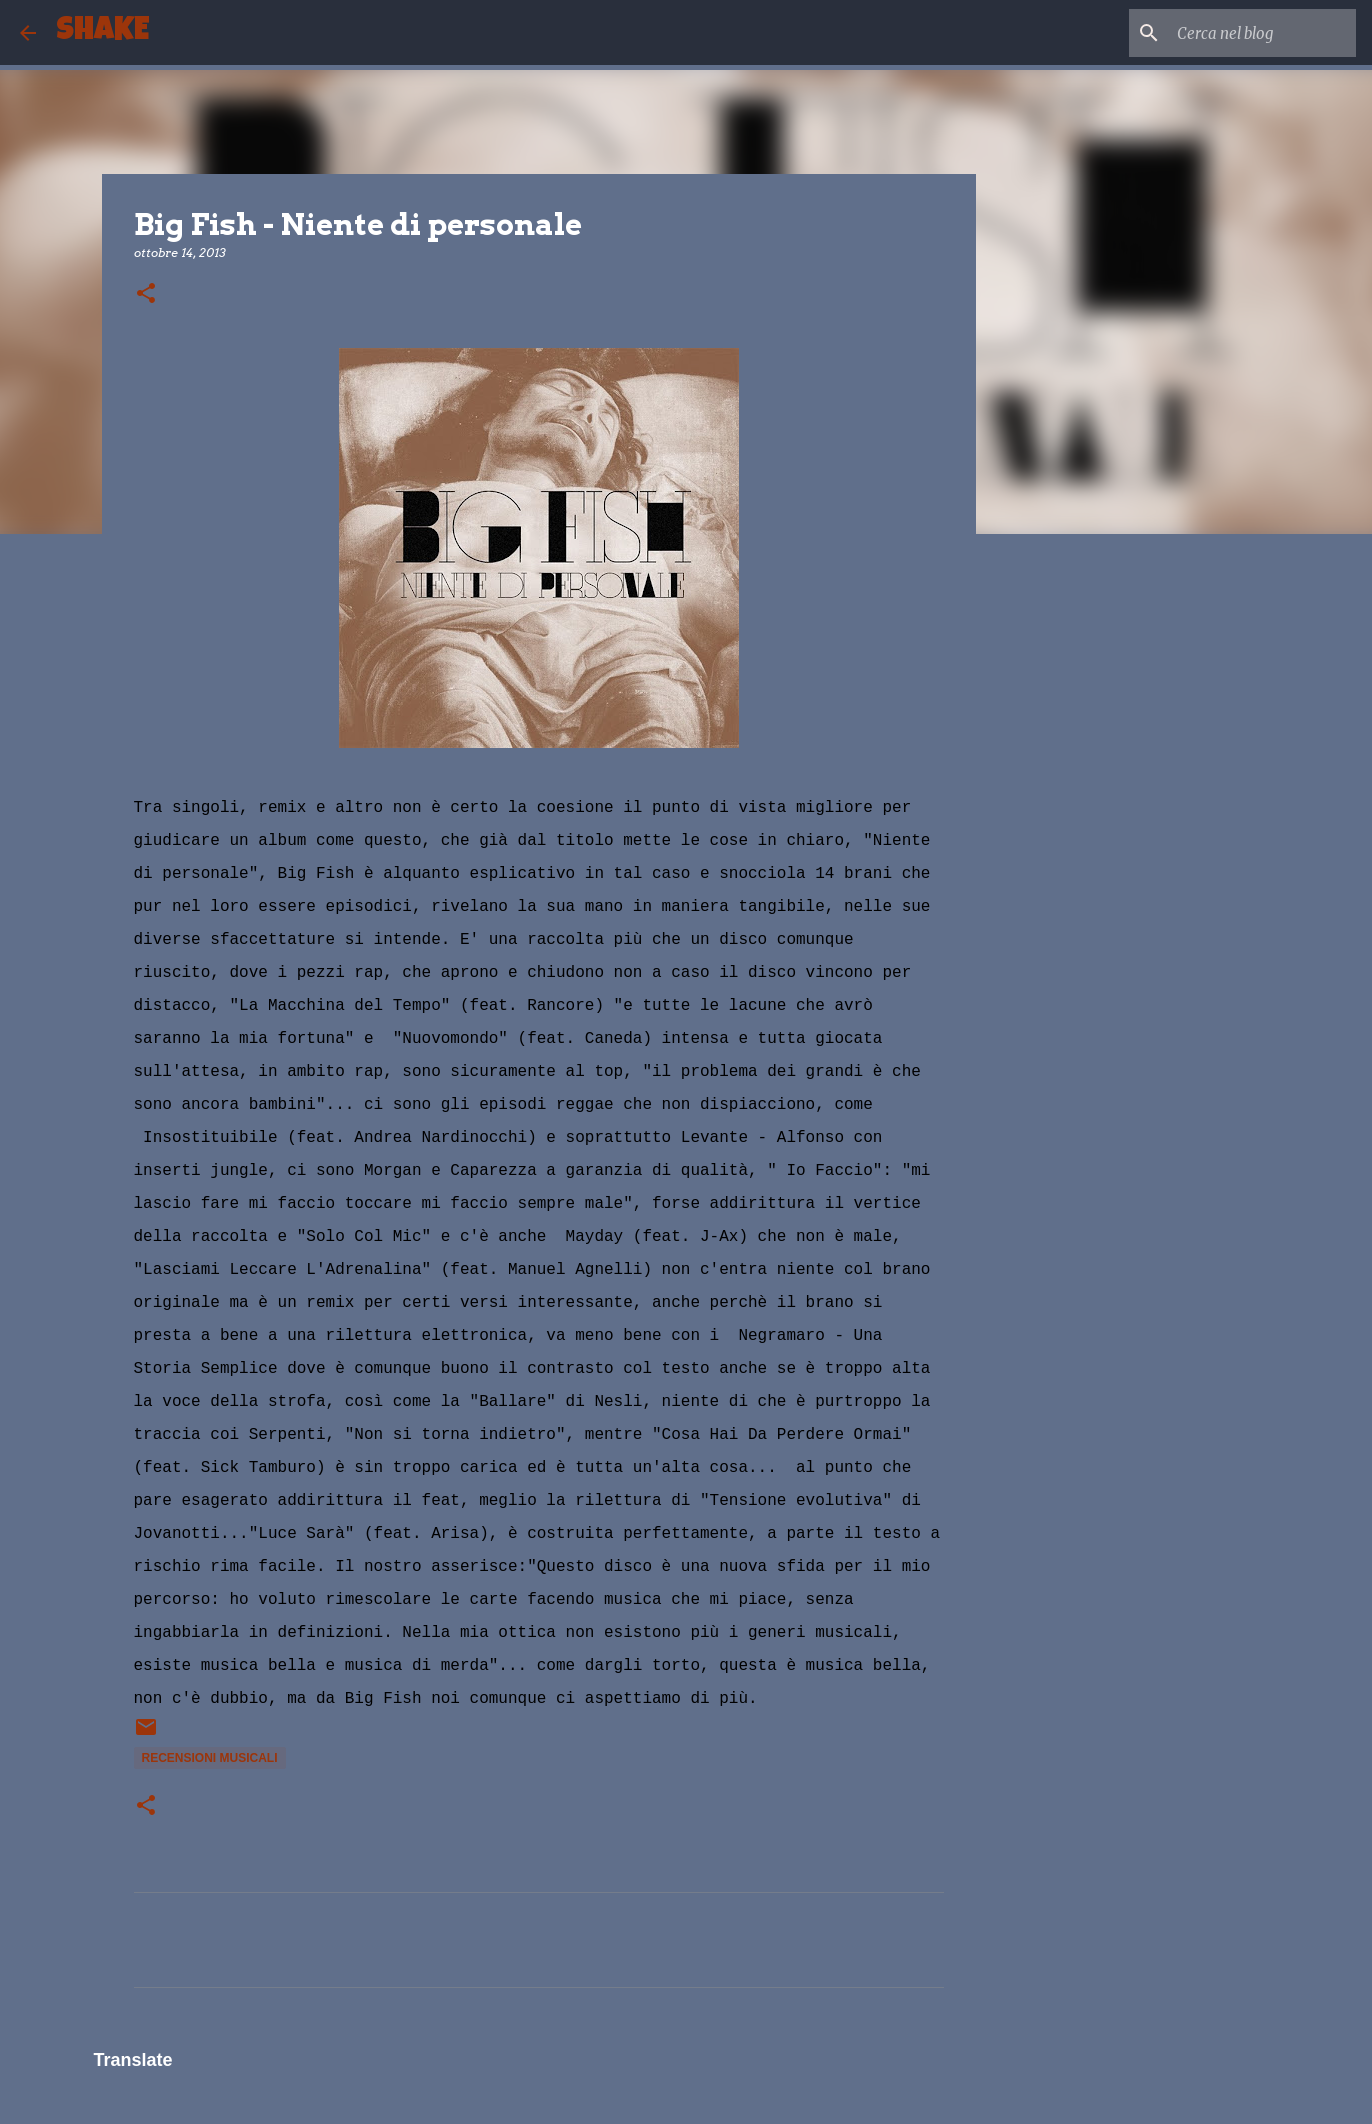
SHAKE (102, 32)
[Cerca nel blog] (1251, 33)
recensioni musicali (210, 1758)
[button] (146, 294)
